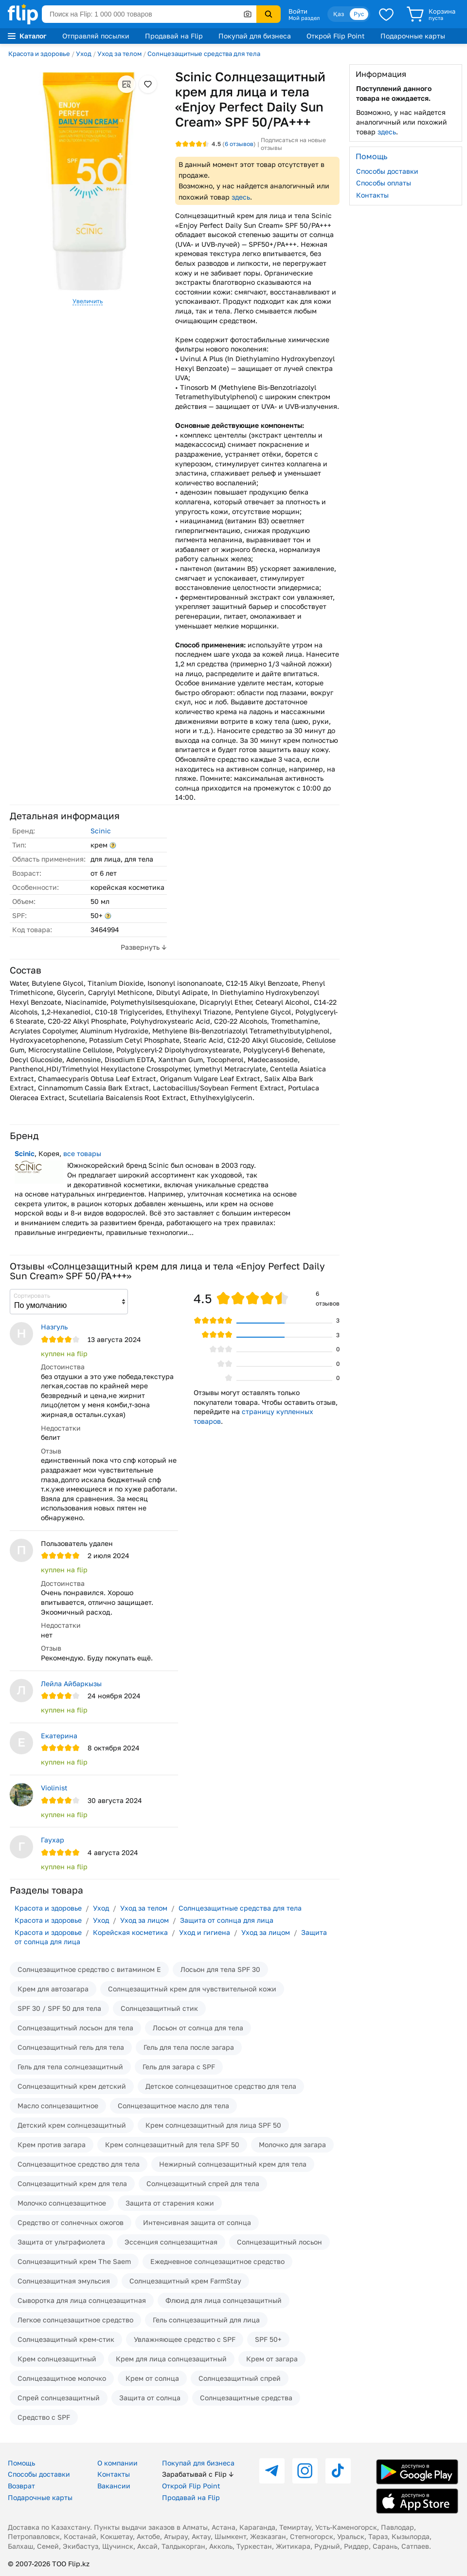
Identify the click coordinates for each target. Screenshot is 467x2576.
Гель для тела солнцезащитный (70, 2066)
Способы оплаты (383, 183)
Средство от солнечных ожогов (71, 2222)
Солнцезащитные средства (246, 2397)
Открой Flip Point (335, 36)
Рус (359, 14)
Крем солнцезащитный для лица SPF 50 (213, 2125)
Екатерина (59, 1735)
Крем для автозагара (53, 1989)
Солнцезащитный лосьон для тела (75, 2028)
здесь (241, 197)
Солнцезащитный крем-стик (66, 2339)
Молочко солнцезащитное (62, 2203)
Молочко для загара (292, 2144)
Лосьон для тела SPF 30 (220, 1969)
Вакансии (113, 2486)
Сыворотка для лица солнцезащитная (82, 2300)
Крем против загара (52, 2144)
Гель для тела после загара (189, 2047)
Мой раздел (304, 18)
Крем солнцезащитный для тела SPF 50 (172, 2144)
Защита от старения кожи (170, 2203)
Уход (83, 53)
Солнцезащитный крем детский (72, 2086)
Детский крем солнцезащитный (72, 2125)
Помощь (21, 2463)
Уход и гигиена (204, 1932)
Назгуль (54, 1327)
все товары (82, 1153)
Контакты (372, 195)
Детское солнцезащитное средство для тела (220, 2086)
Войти (297, 11)
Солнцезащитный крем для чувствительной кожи (192, 1989)
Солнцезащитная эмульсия (64, 2281)
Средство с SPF (44, 2417)
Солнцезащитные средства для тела (203, 53)
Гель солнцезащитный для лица (206, 2320)
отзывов (239, 143)
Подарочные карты (412, 36)
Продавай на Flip (174, 36)
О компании (117, 2463)
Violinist (54, 1788)
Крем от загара (272, 2359)
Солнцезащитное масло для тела (173, 2105)
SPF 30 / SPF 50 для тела (59, 2008)
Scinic (100, 831)
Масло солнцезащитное (58, 2105)
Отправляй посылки (95, 36)
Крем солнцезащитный (57, 2359)
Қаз (338, 14)
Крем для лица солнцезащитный (171, 2359)
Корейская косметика (130, 1932)
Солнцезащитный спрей (239, 2378)
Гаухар (52, 1840)
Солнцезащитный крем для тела (72, 2183)
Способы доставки (387, 171)
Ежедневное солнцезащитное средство (217, 2261)
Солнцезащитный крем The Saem (74, 2261)
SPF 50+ (268, 2339)
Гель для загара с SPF (179, 2066)
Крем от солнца (152, 2378)
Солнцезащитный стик (159, 2008)
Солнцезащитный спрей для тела (202, 2183)
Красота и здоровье (39, 53)
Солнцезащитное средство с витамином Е (89, 1969)
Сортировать (32, 1295)
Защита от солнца (149, 2397)
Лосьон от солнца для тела (198, 2028)
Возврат (21, 2486)
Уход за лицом (144, 1920)
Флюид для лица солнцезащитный (223, 2300)
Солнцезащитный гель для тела (71, 2047)
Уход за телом (119, 53)
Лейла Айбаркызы (71, 1683)
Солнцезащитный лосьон (279, 2242)
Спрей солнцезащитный (59, 2397)
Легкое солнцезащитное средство (75, 2320)
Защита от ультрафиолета (61, 2242)
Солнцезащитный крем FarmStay (185, 2281)
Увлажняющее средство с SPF (184, 2339)
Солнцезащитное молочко (62, 2378)
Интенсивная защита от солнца (197, 2222)
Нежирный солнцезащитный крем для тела (232, 2164)
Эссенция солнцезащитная (171, 2242)
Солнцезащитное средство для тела (79, 2164)
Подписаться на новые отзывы (293, 143)
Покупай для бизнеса (254, 36)
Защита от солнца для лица (226, 1920)
